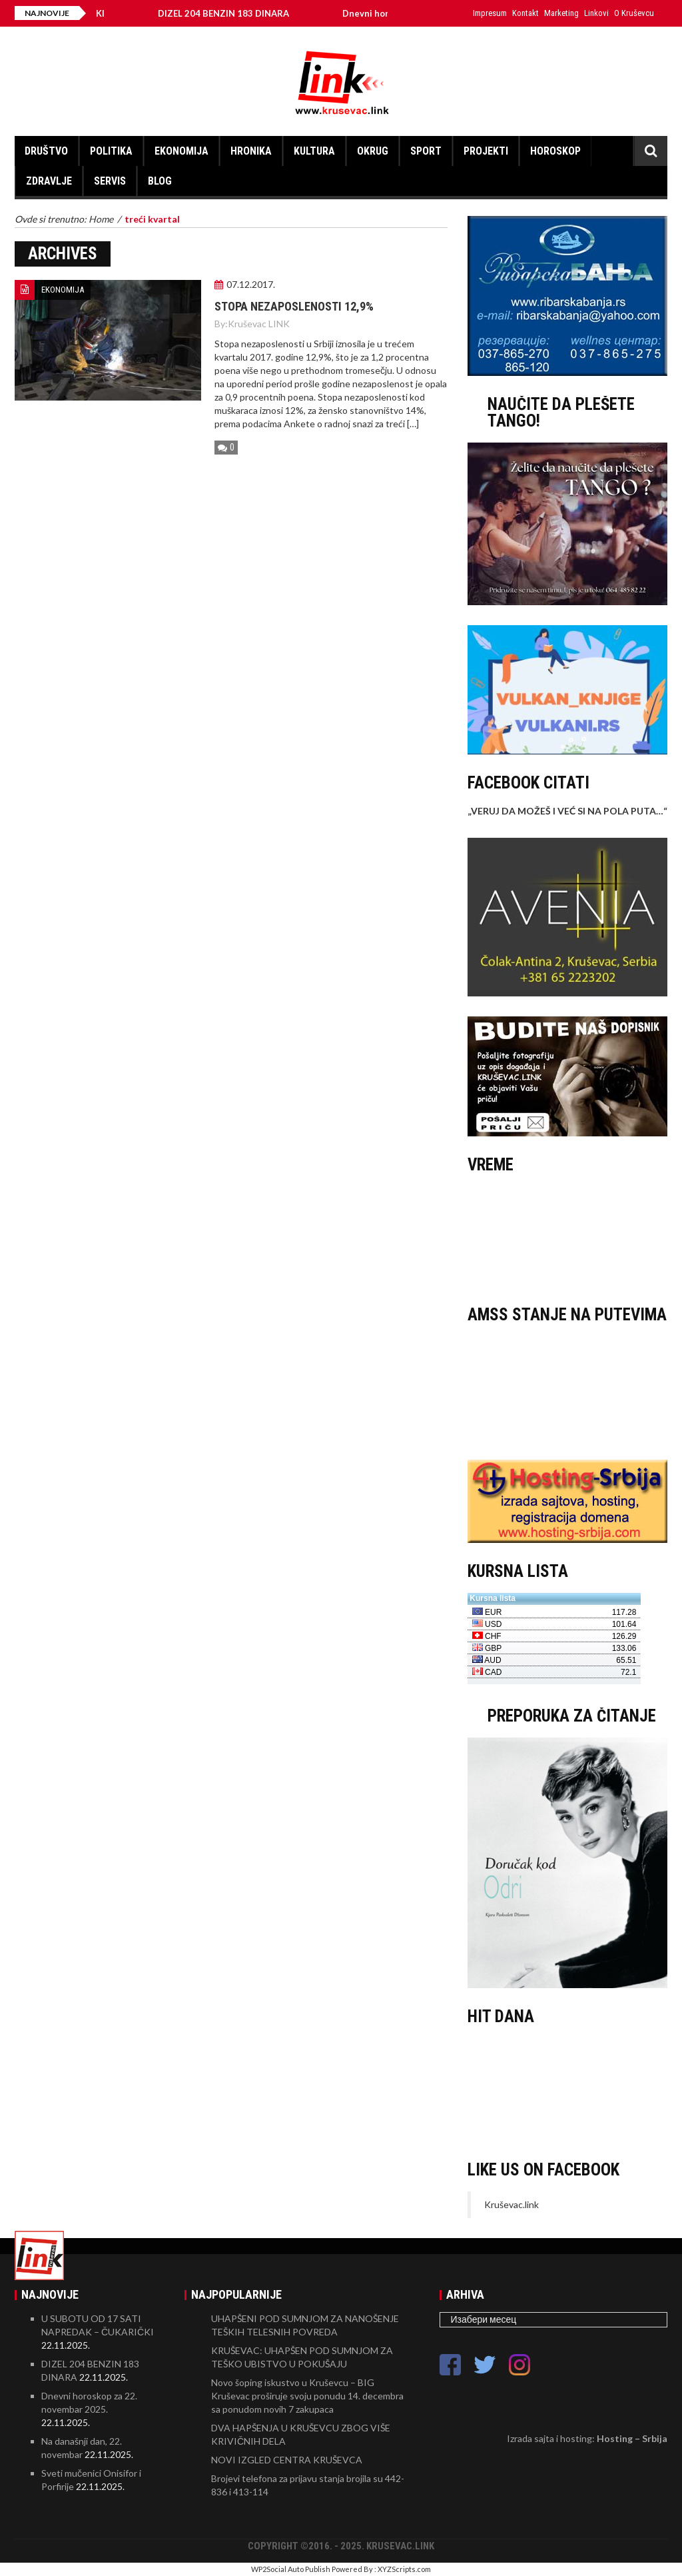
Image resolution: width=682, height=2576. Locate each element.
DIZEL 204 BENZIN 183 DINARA (232, 13)
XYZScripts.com (404, 2569)
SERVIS (110, 181)
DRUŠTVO (46, 151)
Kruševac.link (511, 2204)
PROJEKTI (486, 151)
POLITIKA (111, 151)
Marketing (561, 13)
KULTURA (314, 151)
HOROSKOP (555, 151)
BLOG (160, 181)
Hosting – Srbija (632, 2438)
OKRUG (372, 151)
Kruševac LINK (259, 323)
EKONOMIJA (181, 151)
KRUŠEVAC (567, 1236)
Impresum (490, 13)
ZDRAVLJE (49, 181)
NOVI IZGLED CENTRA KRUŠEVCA (286, 2459)
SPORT (426, 151)
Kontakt (525, 13)
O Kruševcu (634, 13)
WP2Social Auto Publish (290, 2569)
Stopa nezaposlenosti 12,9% (294, 306)
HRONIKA (251, 151)
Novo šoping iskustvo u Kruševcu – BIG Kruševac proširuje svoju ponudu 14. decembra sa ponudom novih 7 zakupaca (307, 2396)
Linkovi (596, 13)
